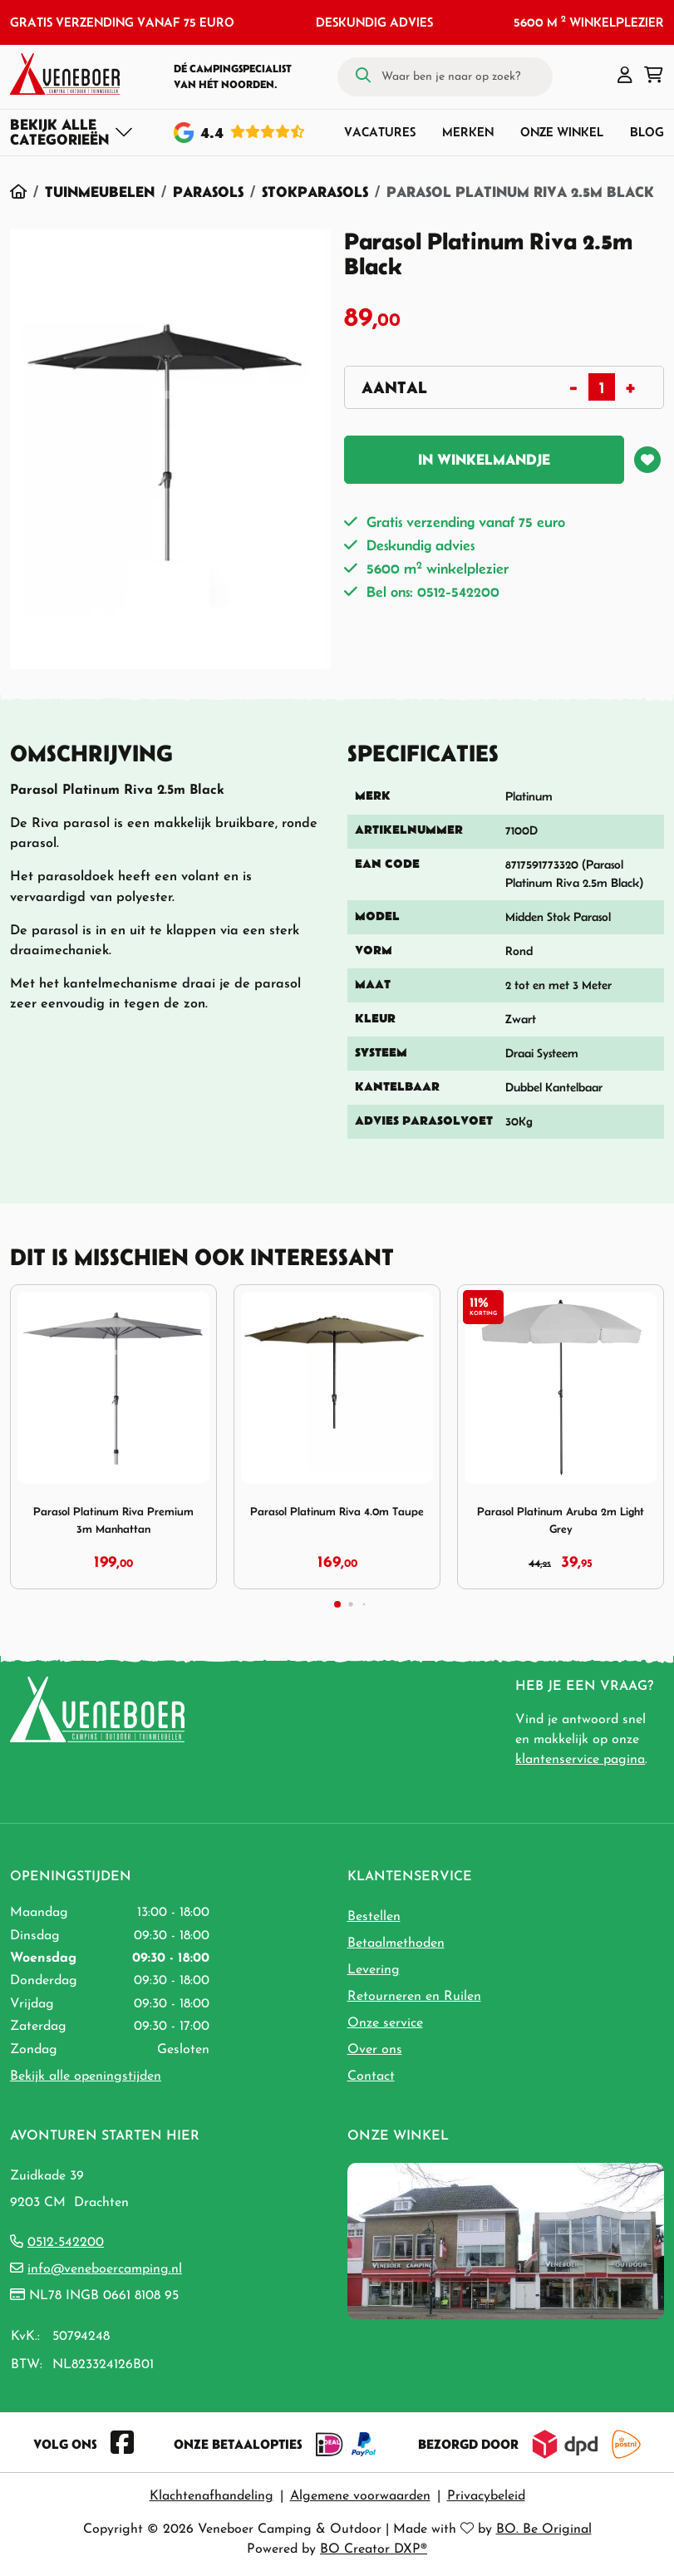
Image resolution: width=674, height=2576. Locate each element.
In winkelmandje (484, 459)
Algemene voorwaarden (360, 2496)
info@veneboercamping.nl (104, 2269)
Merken (468, 132)
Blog (647, 132)
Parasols (208, 191)
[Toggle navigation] (72, 132)
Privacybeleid (486, 2496)
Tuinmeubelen (100, 191)
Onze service (385, 2023)
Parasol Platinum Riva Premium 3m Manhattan (113, 1520)
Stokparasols (315, 191)
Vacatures (380, 132)
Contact (371, 2076)
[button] (624, 76)
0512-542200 (65, 2242)
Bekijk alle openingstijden (85, 2076)
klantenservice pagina (580, 1759)
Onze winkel (561, 132)
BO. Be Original (544, 2529)
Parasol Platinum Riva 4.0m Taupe (337, 1511)
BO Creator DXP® (373, 2549)
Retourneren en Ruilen (414, 1996)
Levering (373, 1970)
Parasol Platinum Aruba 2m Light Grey (560, 1520)
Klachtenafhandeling (211, 2496)
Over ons (374, 2049)
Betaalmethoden (396, 1943)
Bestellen (374, 1916)
